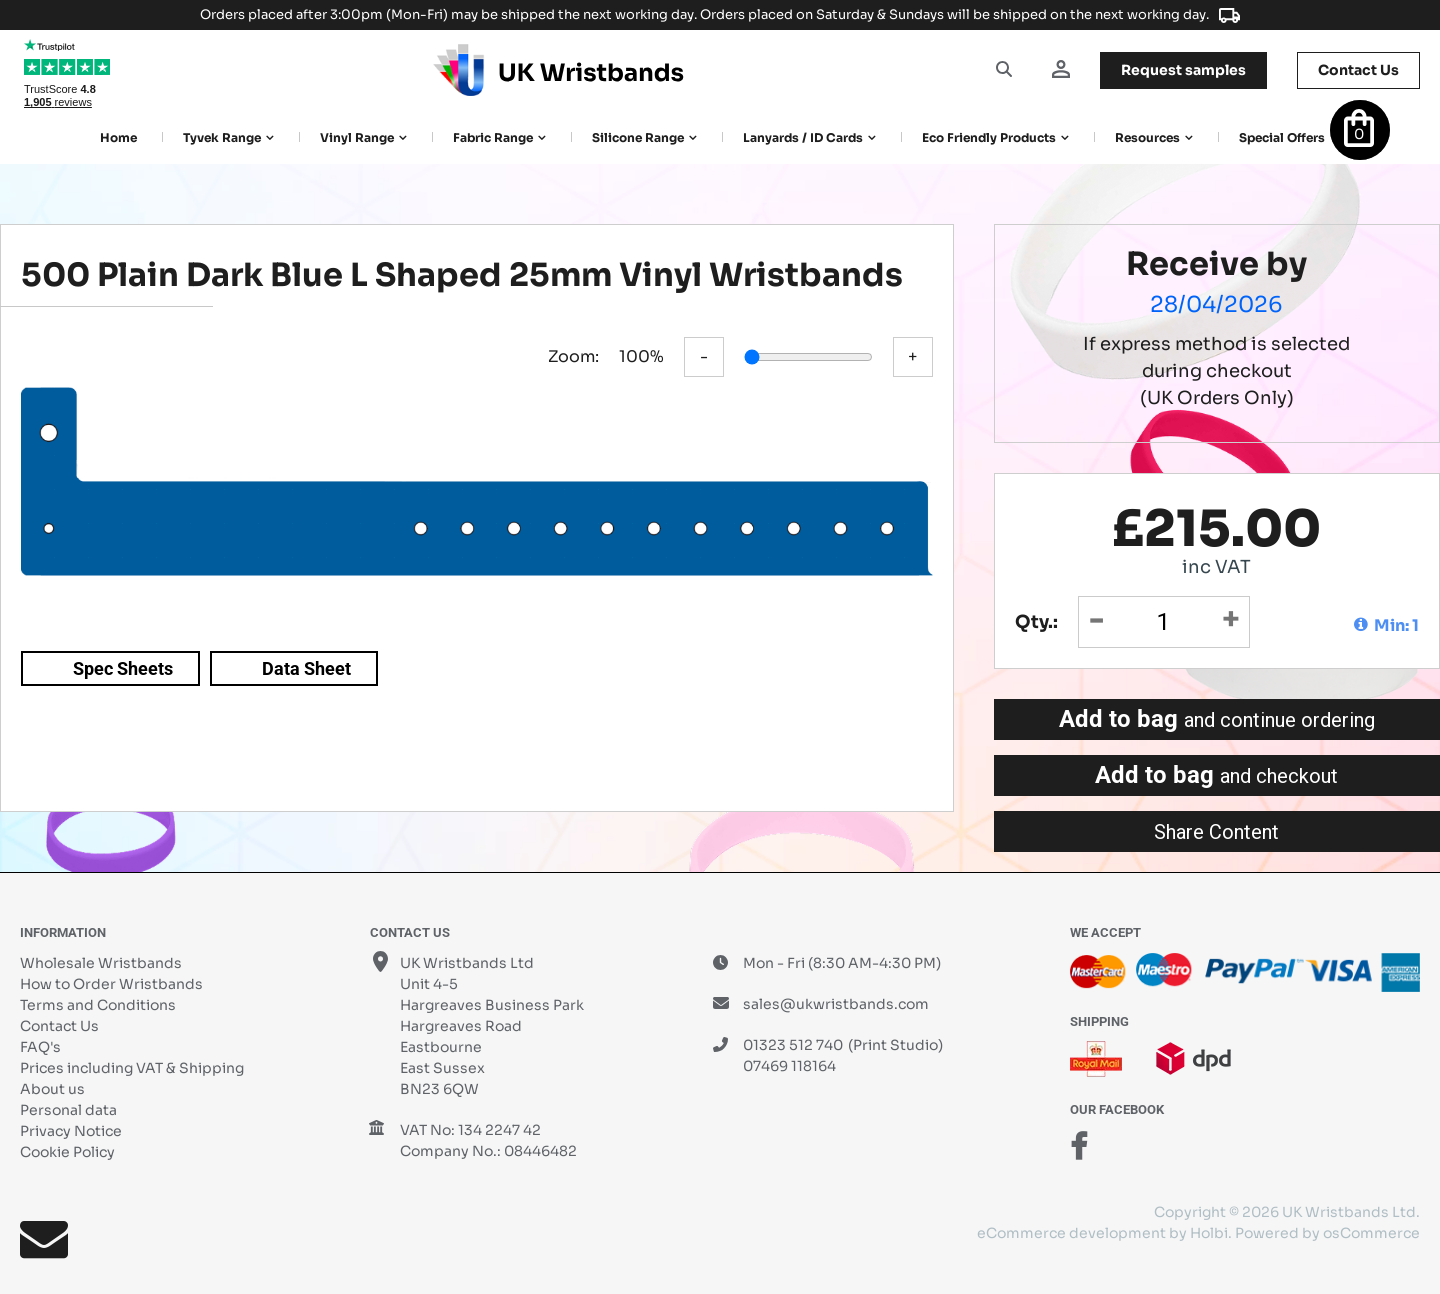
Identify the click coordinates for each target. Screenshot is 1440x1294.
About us (52, 1089)
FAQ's (40, 1047)
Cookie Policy (67, 1152)
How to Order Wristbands (111, 984)
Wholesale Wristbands (101, 963)
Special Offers (1282, 137)
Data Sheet (306, 668)
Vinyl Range (357, 137)
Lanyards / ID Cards (803, 137)
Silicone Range (638, 137)
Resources (1147, 137)
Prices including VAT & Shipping (132, 1068)
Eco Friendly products (989, 137)
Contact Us (59, 1026)
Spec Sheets (123, 668)
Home (118, 137)
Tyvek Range (222, 137)
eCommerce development (1071, 1233)
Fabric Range (493, 137)
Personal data (68, 1110)
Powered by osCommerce (1327, 1233)
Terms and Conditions (98, 1005)
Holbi (1209, 1233)
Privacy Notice (71, 1131)
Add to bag (1217, 719)
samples (1183, 70)
